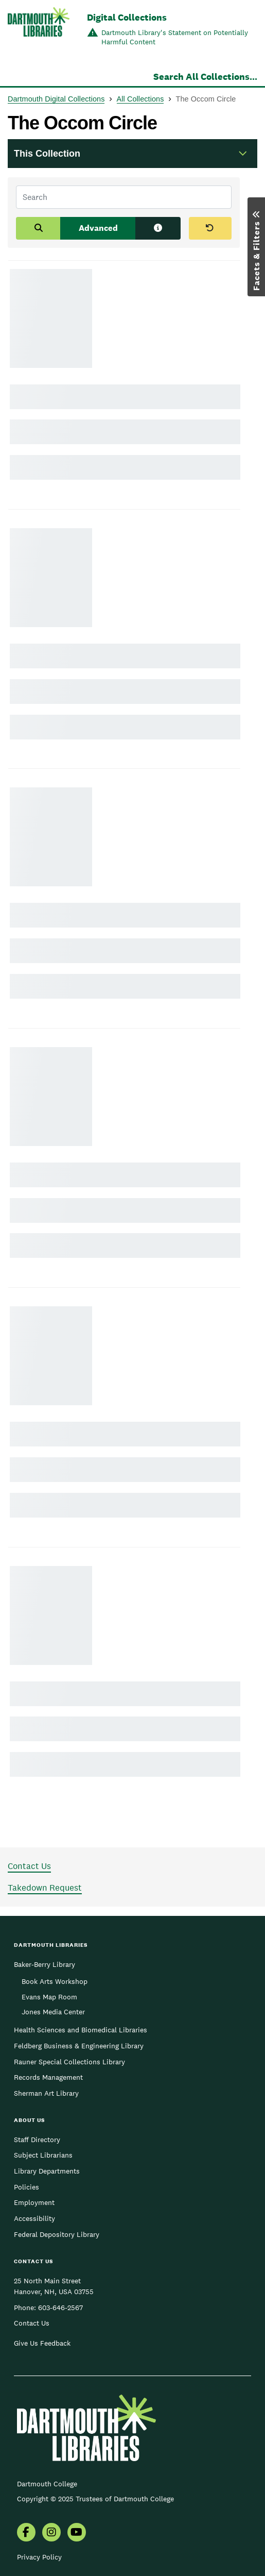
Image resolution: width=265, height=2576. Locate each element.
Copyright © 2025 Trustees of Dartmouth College (95, 2498)
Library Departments (47, 2171)
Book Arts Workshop (54, 1981)
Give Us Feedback (42, 2343)
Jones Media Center (53, 2011)
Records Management (48, 2077)
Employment (34, 2202)
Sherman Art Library (46, 2093)
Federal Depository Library (56, 2234)
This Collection (47, 153)
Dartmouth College (47, 2483)
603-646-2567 (60, 2307)
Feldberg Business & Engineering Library (79, 2045)
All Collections (140, 99)
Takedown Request (45, 1887)
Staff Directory (37, 2139)
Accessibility (34, 2218)
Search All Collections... (205, 76)
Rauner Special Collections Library (69, 2061)
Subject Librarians (43, 2155)
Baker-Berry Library (44, 1964)
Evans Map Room (49, 1996)
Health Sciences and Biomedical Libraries (80, 2029)
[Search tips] (157, 228)
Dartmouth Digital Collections (56, 99)
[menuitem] (26, 2533)
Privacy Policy (39, 2557)
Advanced (98, 228)
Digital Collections (127, 17)
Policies (26, 2187)
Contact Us (29, 1866)
